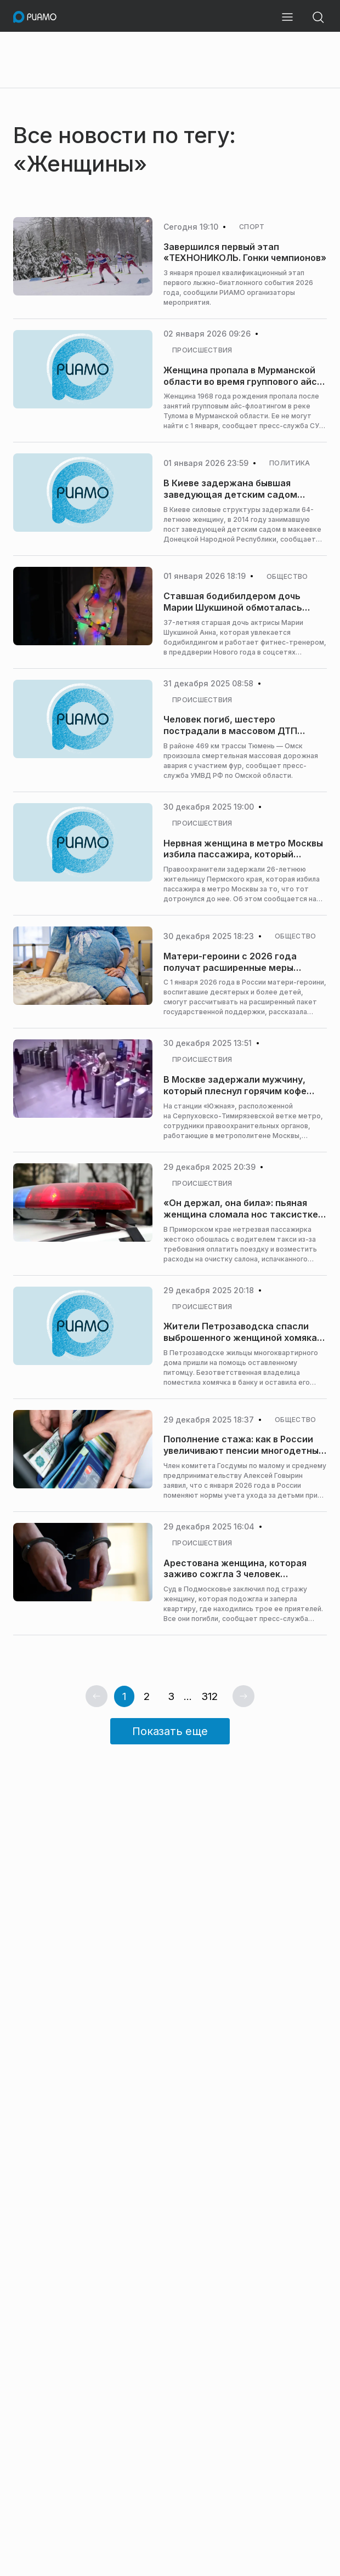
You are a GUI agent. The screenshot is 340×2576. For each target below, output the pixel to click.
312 (209, 1696)
